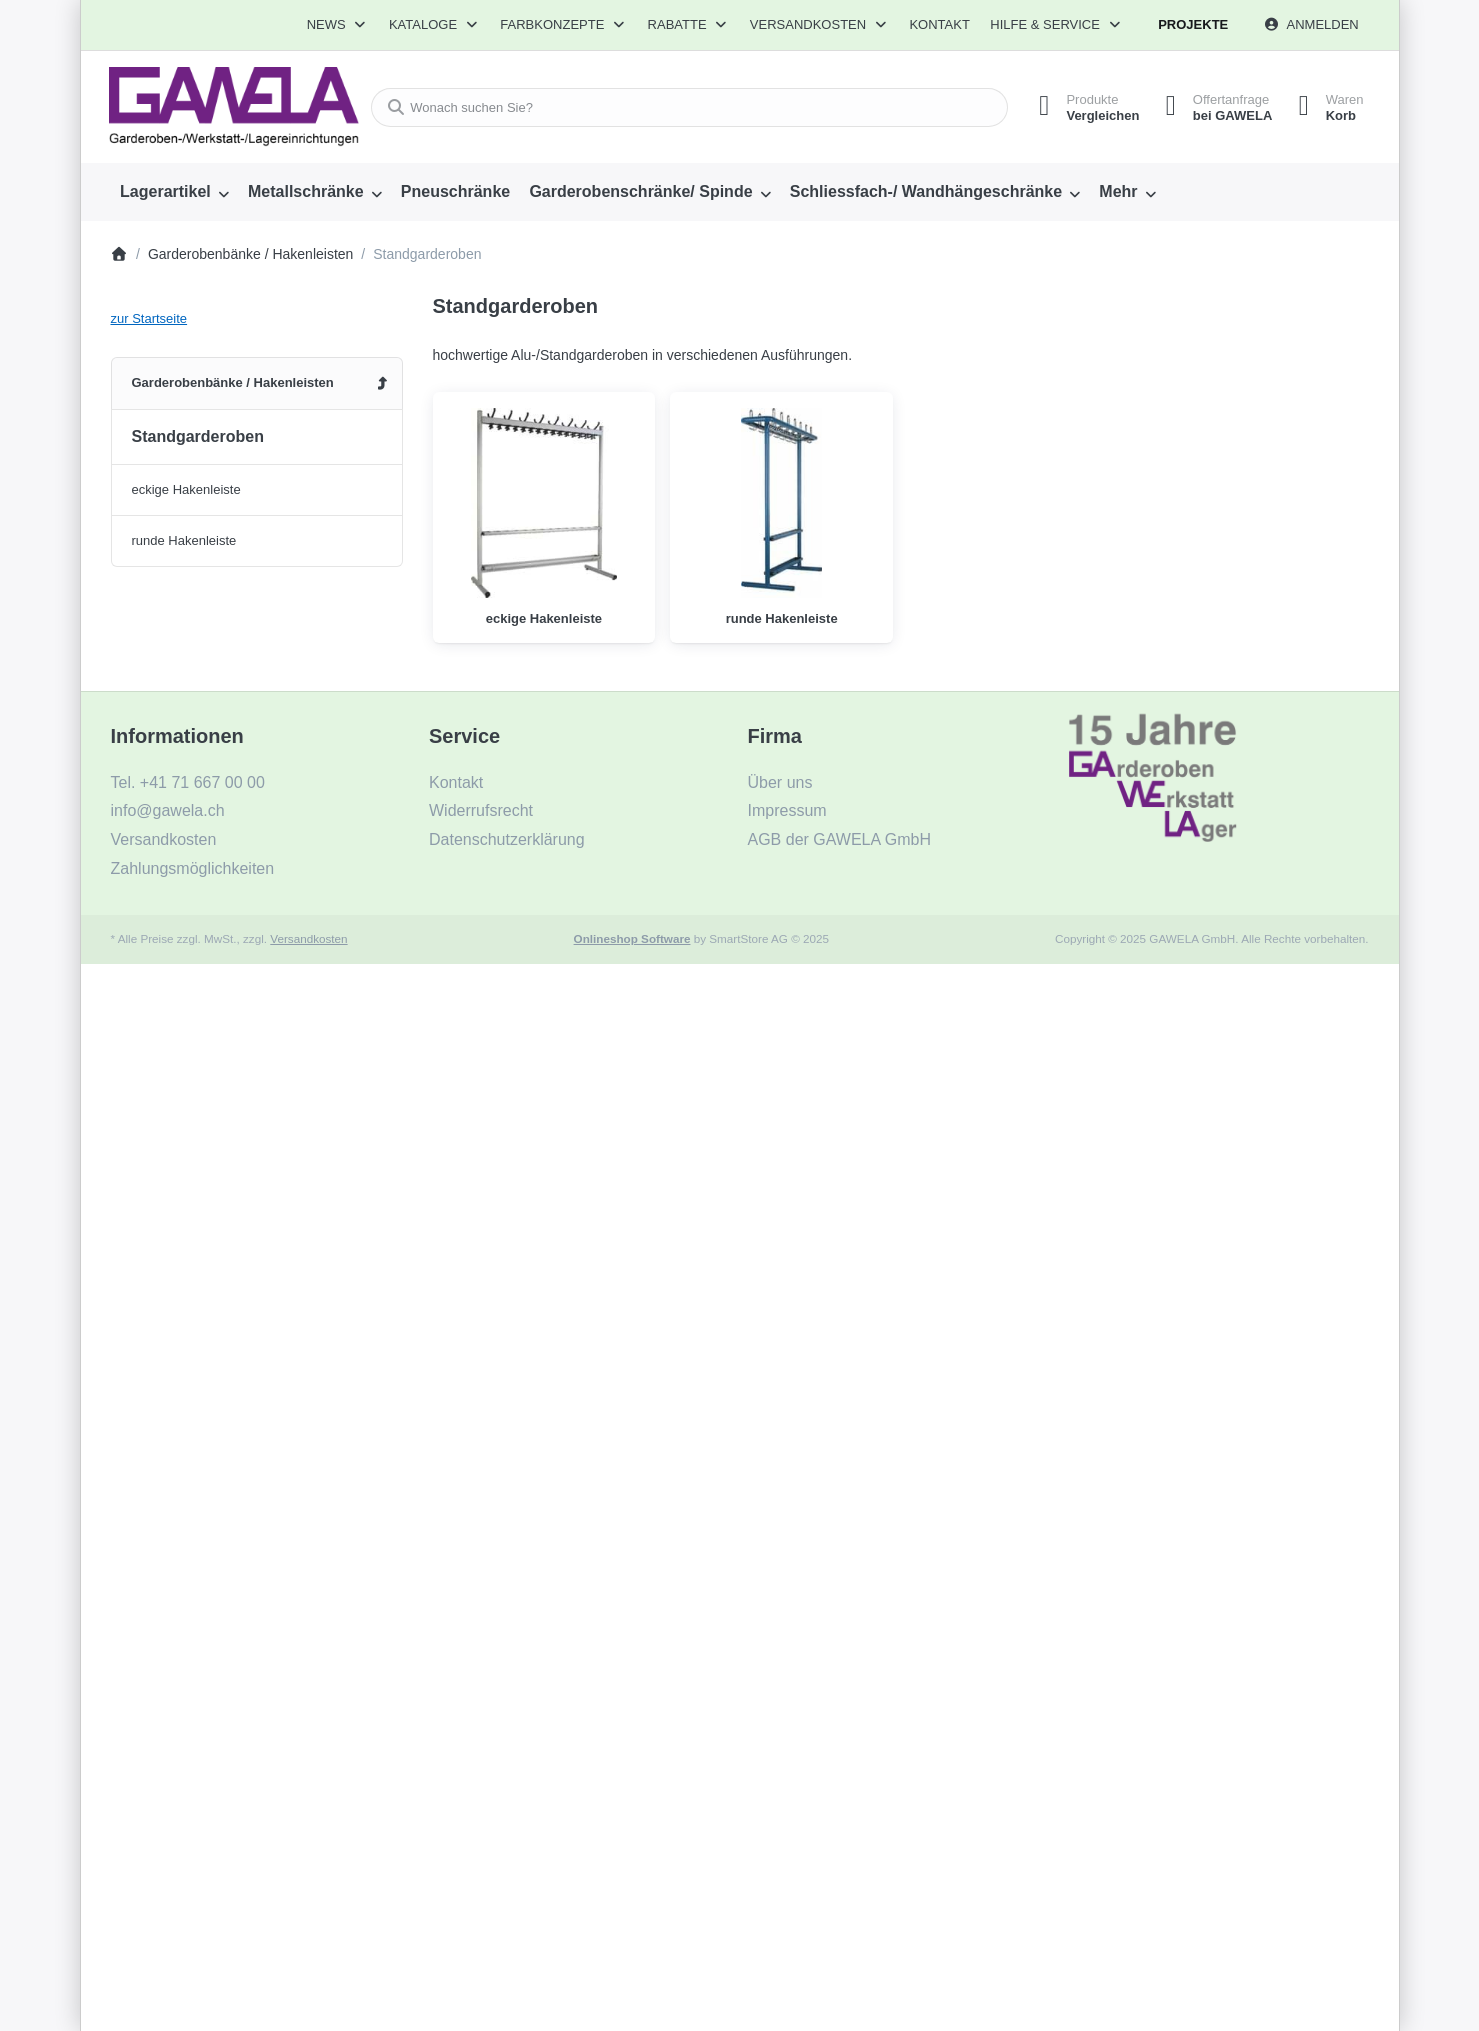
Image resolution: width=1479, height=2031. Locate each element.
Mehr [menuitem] (1118, 191)
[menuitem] (175, 192)
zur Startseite (149, 318)
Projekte (1193, 24)
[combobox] (683, 107)
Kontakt (939, 24)
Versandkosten (308, 938)
